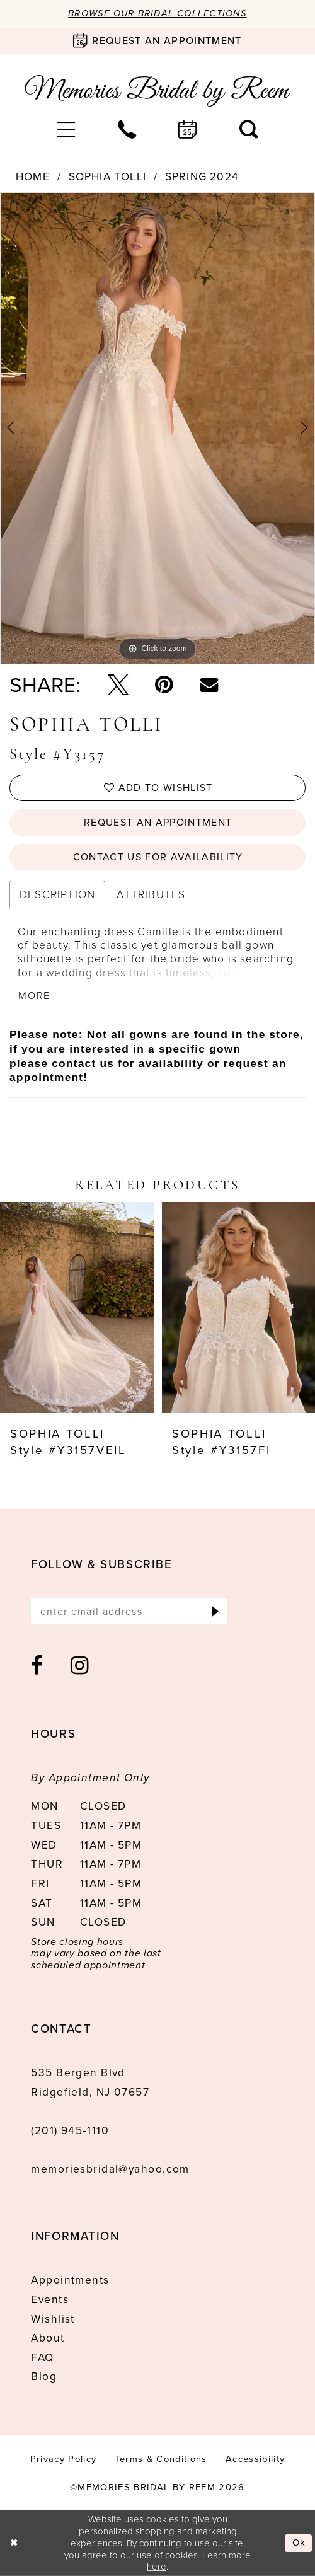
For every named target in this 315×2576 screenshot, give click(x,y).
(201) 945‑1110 (70, 2130)
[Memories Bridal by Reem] (157, 91)
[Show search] (249, 129)
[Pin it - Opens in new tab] (164, 684)
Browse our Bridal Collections (157, 13)
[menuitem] (66, 129)
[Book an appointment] (157, 41)
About (47, 2338)
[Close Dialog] (14, 2543)
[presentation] (77, 1308)
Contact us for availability (158, 857)
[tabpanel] (157, 428)
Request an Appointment (158, 822)
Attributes (151, 893)
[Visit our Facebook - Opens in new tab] (37, 1666)
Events (50, 2299)
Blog (44, 2377)
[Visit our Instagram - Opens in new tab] (80, 1666)
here (156, 2566)
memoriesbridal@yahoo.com (110, 2169)
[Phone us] (127, 129)
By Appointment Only (90, 1777)
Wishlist (53, 2319)
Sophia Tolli (108, 177)
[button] (66, 129)
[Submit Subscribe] (215, 1612)
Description (57, 893)
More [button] (34, 996)
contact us (83, 1063)
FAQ (42, 2357)
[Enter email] (129, 1612)
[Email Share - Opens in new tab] (209, 684)
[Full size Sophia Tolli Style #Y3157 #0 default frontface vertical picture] (157, 428)
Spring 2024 (202, 177)
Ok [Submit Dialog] (299, 2543)
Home (33, 177)
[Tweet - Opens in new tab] (118, 684)
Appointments (70, 2280)
